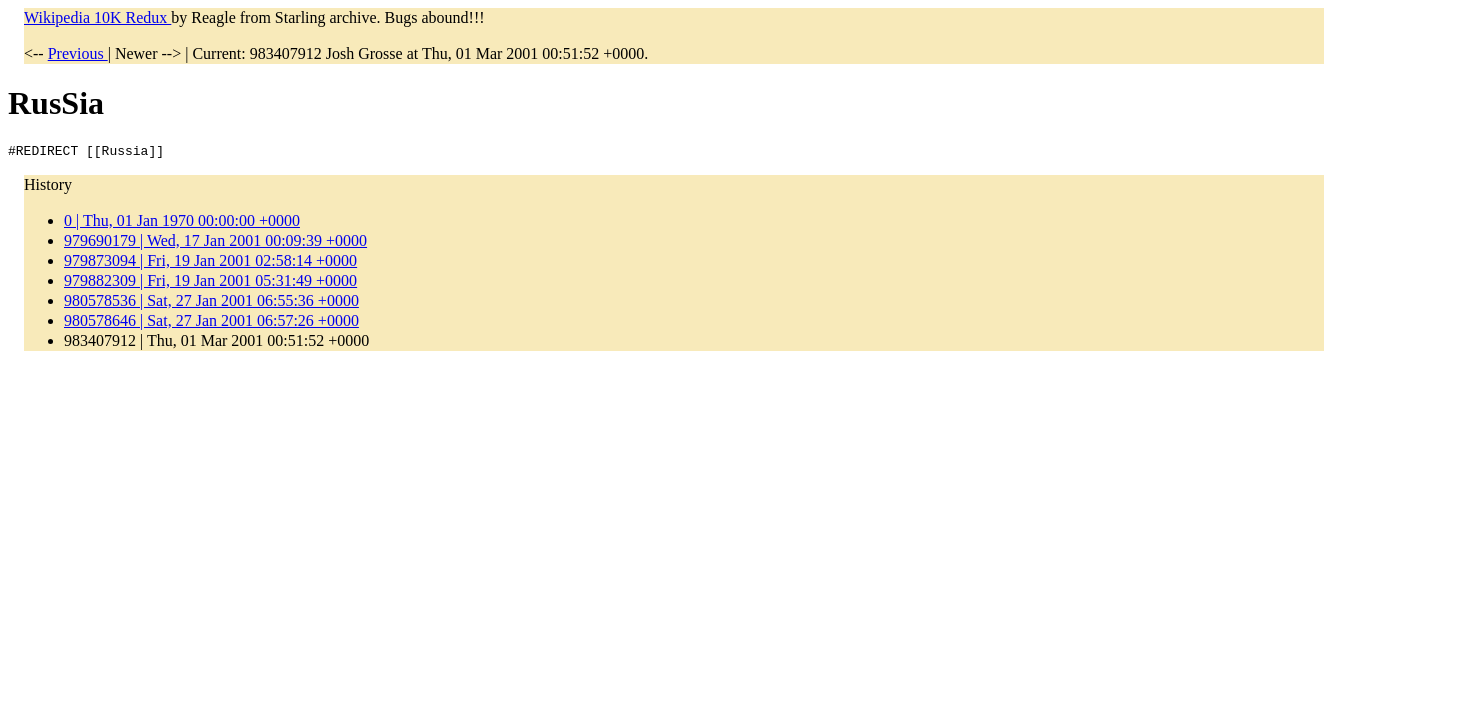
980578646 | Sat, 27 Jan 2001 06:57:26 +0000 (211, 323)
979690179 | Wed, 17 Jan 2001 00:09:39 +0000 (215, 243)
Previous (78, 53)
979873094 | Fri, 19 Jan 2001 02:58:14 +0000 (210, 263)
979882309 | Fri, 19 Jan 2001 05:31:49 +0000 (210, 283)
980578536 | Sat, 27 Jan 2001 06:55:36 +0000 (211, 303)
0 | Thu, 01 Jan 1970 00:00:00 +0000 (182, 223)
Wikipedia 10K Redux (97, 17)
